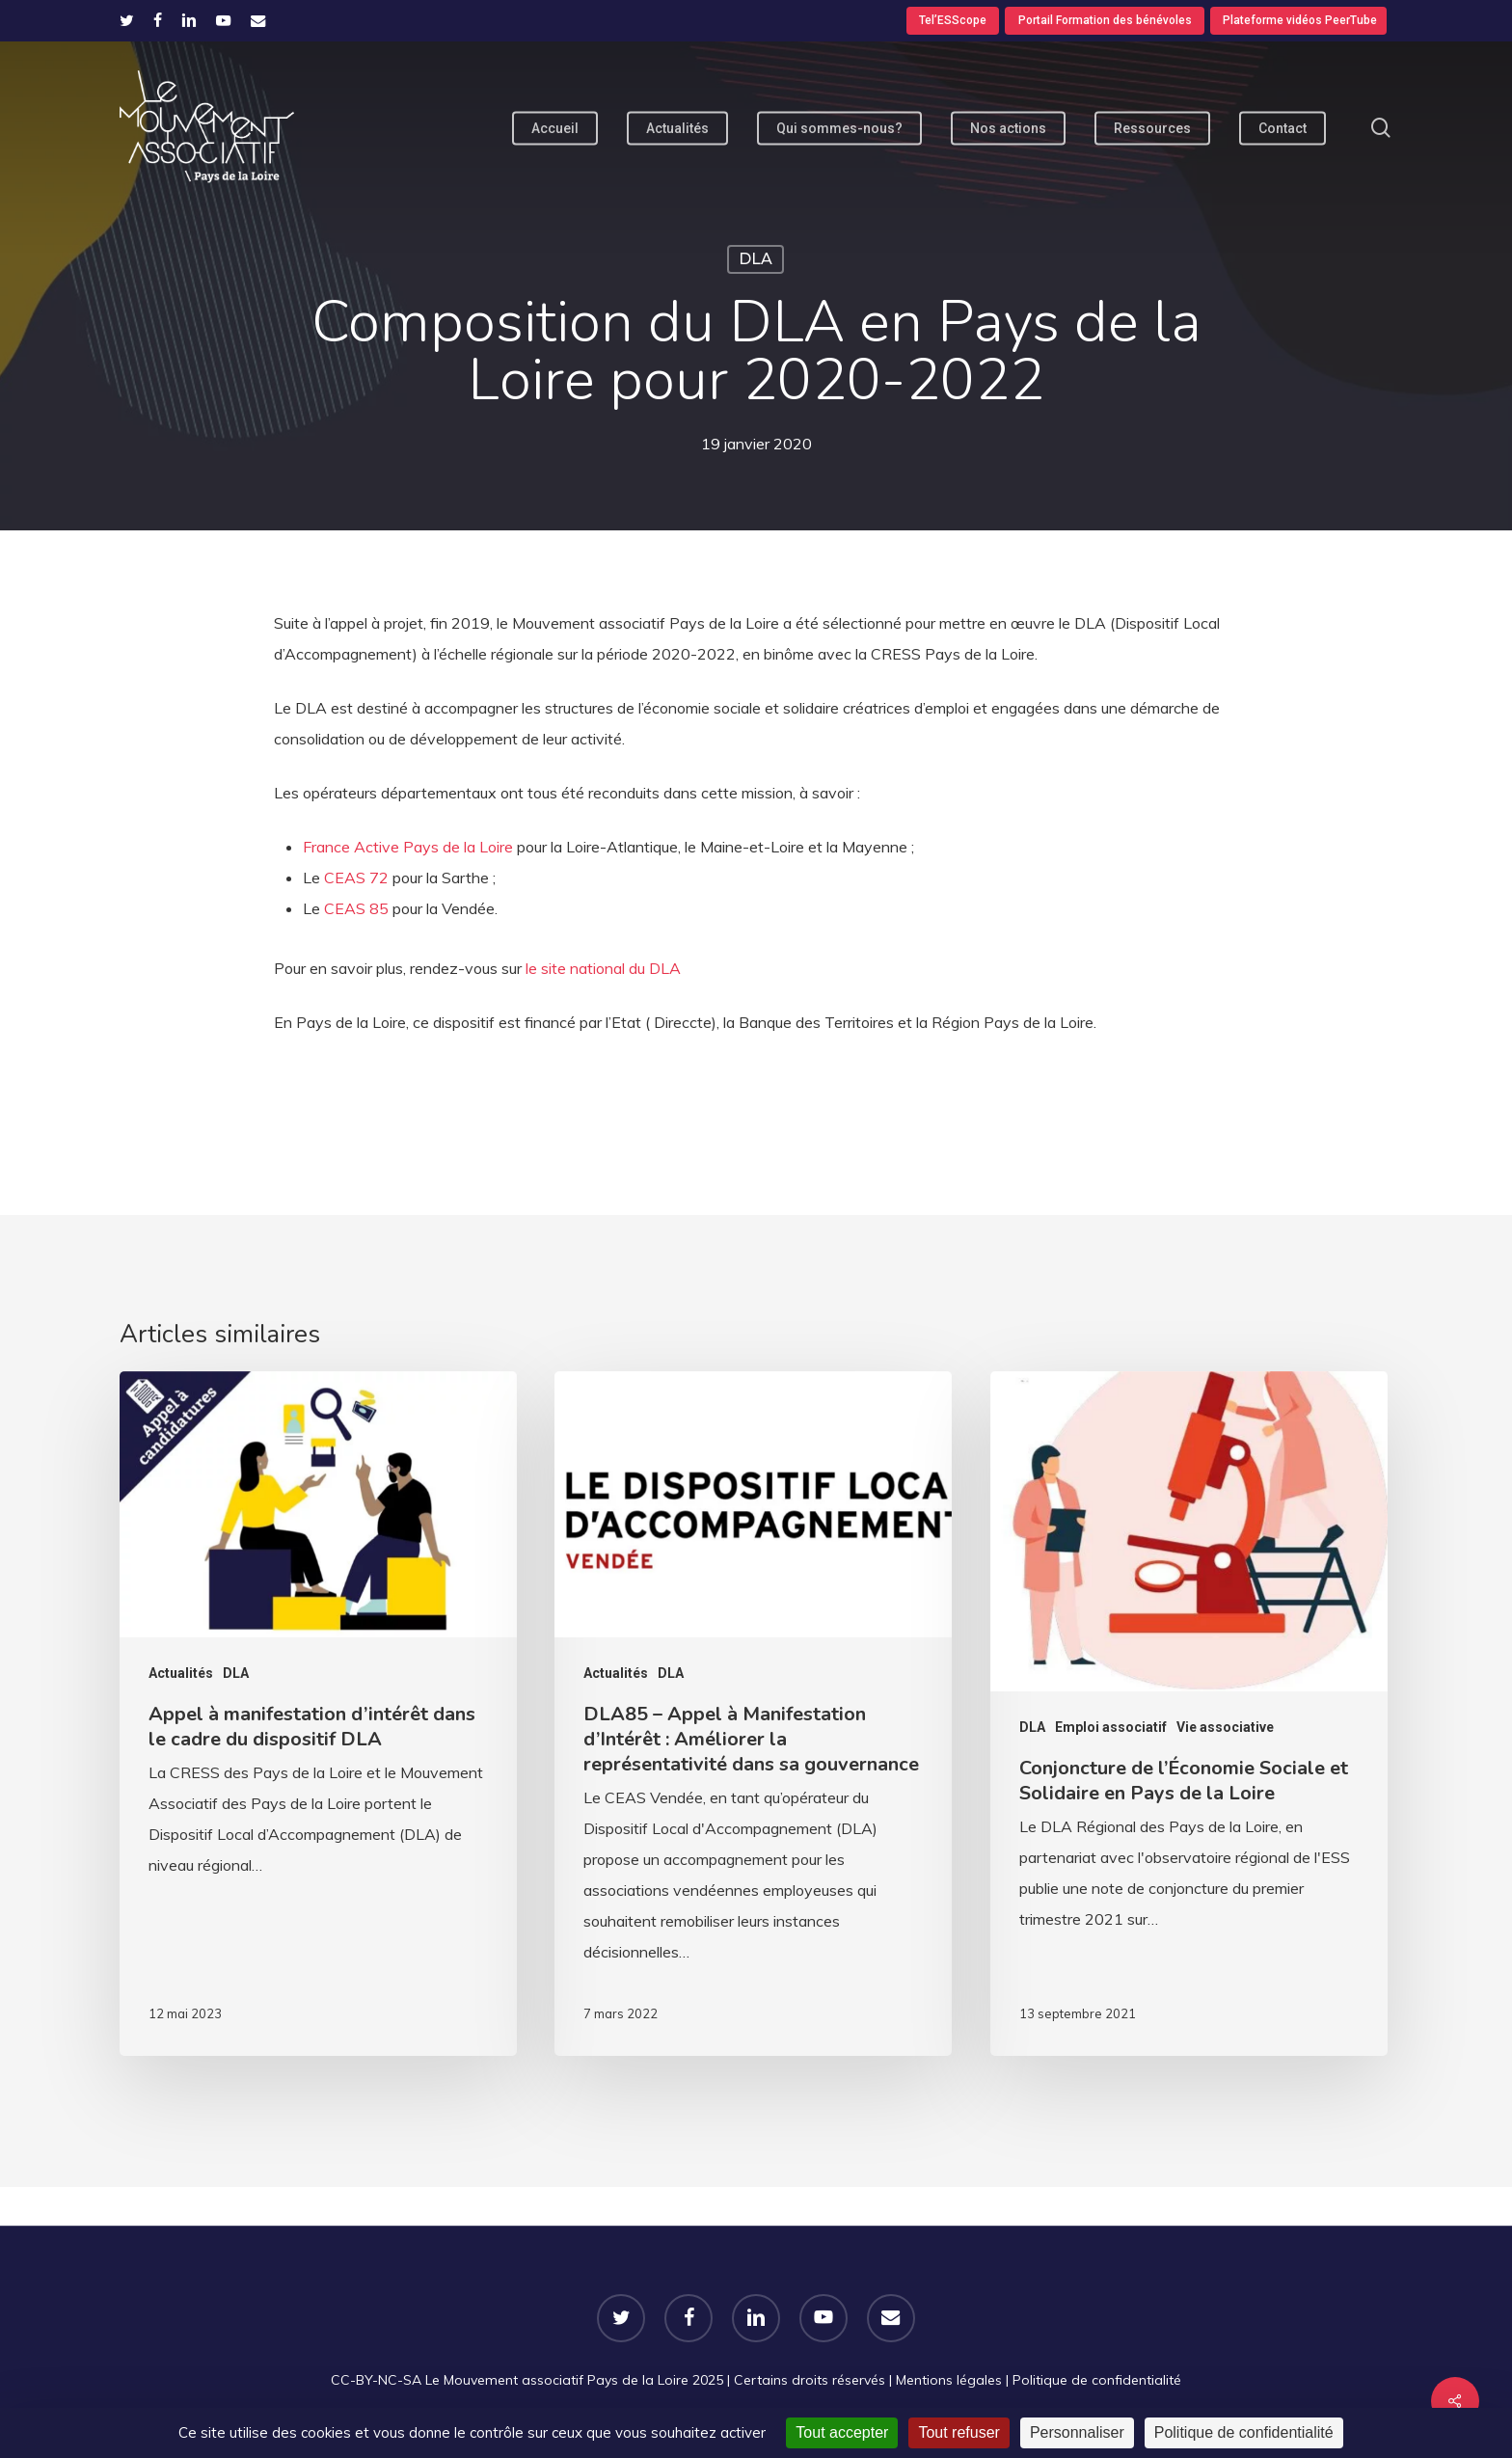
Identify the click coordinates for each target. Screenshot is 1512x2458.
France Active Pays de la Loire (408, 846)
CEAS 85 (356, 908)
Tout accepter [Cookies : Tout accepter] (842, 2432)
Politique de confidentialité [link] (1244, 2432)
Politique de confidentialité (1096, 2380)
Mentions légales (949, 2380)
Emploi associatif (1111, 1727)
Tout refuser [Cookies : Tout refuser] (958, 2432)
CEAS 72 (356, 877)
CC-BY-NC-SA (376, 2380)
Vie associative (1225, 1727)
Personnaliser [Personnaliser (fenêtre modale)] (1077, 2432)
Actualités (180, 1673)
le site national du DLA (601, 968)
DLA (755, 259)
